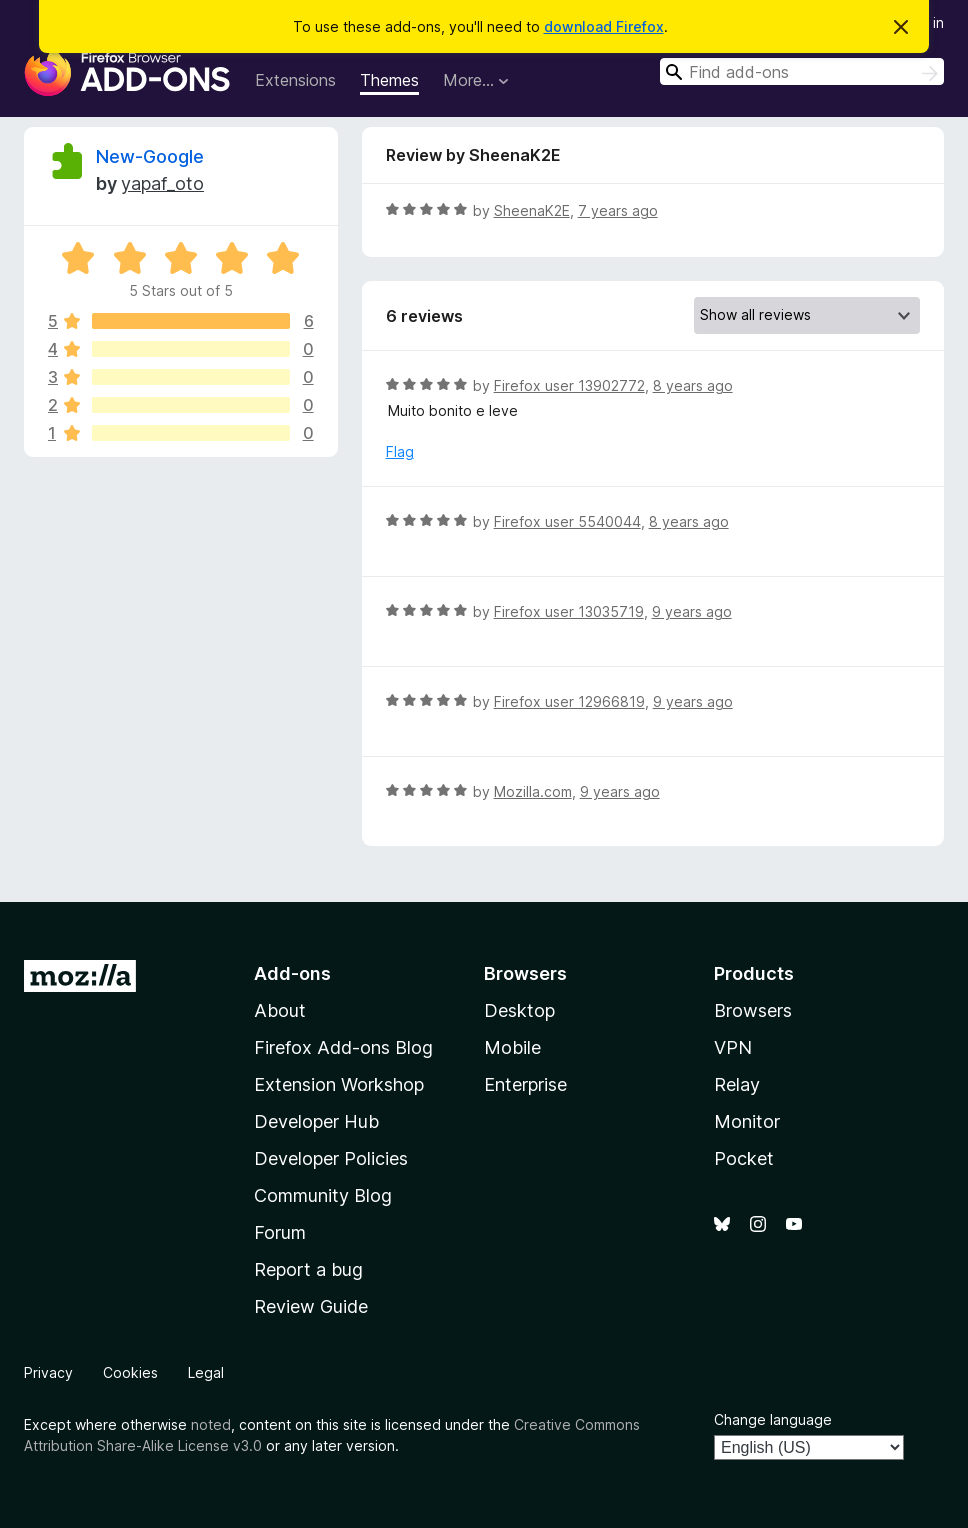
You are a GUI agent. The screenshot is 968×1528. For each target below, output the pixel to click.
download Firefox (604, 26)
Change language (773, 1419)
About (280, 1010)
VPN (733, 1047)
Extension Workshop (339, 1084)
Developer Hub (316, 1121)
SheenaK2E (532, 210)
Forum (280, 1232)
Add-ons (292, 973)
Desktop (519, 1010)
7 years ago (618, 210)
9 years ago (692, 611)
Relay (737, 1084)
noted (211, 1424)
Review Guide (311, 1306)
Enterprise (525, 1084)
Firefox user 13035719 (569, 611)
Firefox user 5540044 (567, 521)
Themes (389, 80)
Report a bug (308, 1269)
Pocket (744, 1158)
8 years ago (693, 385)
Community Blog (323, 1195)
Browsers (753, 1010)
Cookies (130, 1372)
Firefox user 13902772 (569, 385)
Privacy (48, 1372)
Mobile (512, 1047)
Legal (206, 1372)
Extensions (295, 80)
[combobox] (802, 71)
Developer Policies (331, 1158)
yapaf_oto (162, 183)
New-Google (150, 156)
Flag (400, 451)
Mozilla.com (533, 791)
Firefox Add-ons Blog (343, 1047)
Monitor (747, 1121)
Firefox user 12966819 (569, 701)
